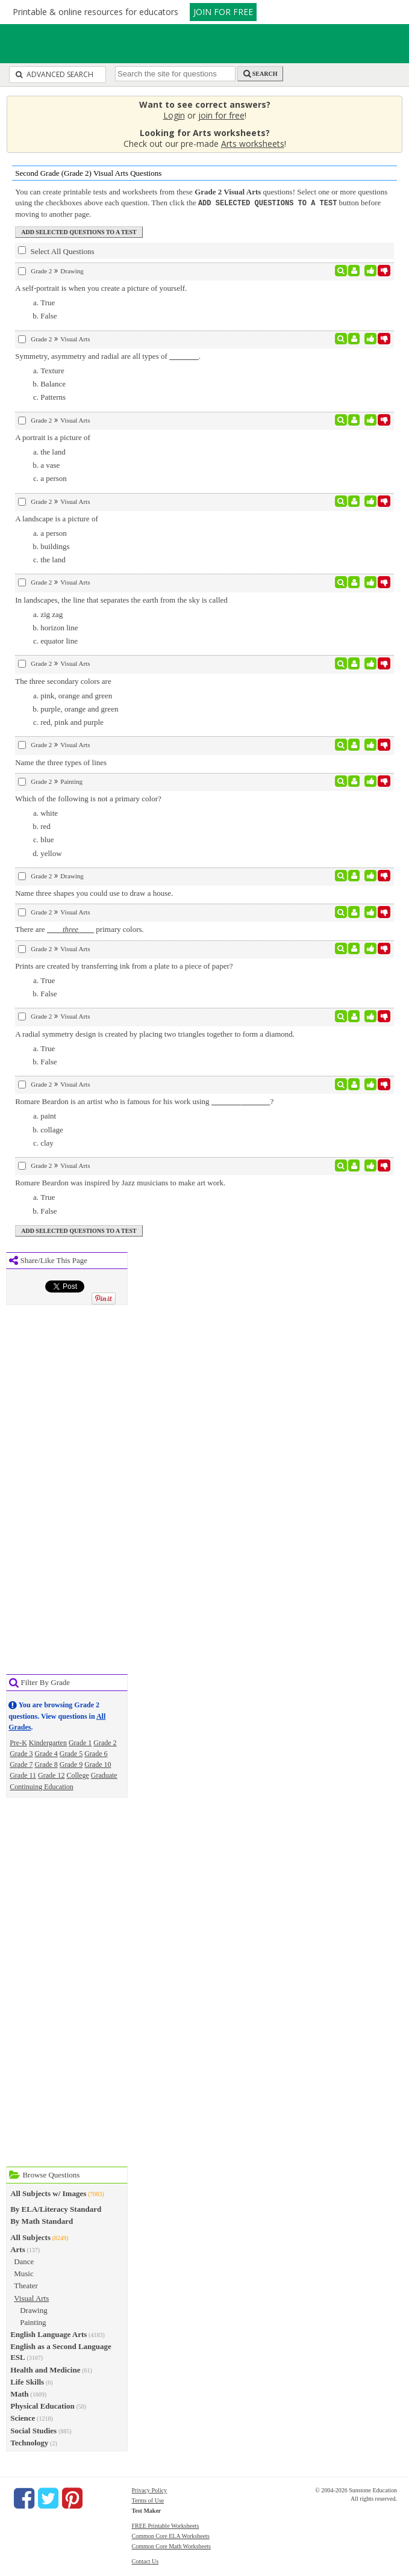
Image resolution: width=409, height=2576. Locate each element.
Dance (24, 2260)
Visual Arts (31, 2297)
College (77, 1775)
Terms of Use (148, 2500)
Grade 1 (80, 1742)
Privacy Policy (149, 2489)
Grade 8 (46, 1764)
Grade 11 (23, 1775)
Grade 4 (46, 1753)
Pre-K (18, 1742)
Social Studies (33, 2430)
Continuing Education (41, 1786)
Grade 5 (71, 1753)
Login (174, 115)
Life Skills (27, 2381)
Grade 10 (97, 1764)
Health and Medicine (45, 2369)
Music (24, 2272)
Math (19, 2393)
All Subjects (30, 2236)
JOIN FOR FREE (223, 11)
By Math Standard (41, 2220)
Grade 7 (21, 1764)
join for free (221, 115)
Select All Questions (56, 250)
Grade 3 (21, 1753)
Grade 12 (51, 1775)
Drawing (34, 2309)
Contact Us (145, 2560)
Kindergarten (48, 1742)
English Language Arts (48, 2333)
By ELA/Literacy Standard (55, 2208)
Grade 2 (104, 1742)
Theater (26, 2284)
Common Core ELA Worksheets (171, 2535)
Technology (29, 2442)
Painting (33, 2321)
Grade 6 (95, 1753)
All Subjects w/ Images (48, 2192)
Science (22, 2417)
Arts (17, 2248)
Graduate (104, 1775)
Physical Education (42, 2405)
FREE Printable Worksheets (165, 2525)
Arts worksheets (252, 143)
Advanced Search (54, 74)
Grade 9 (71, 1764)
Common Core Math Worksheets (171, 2545)
